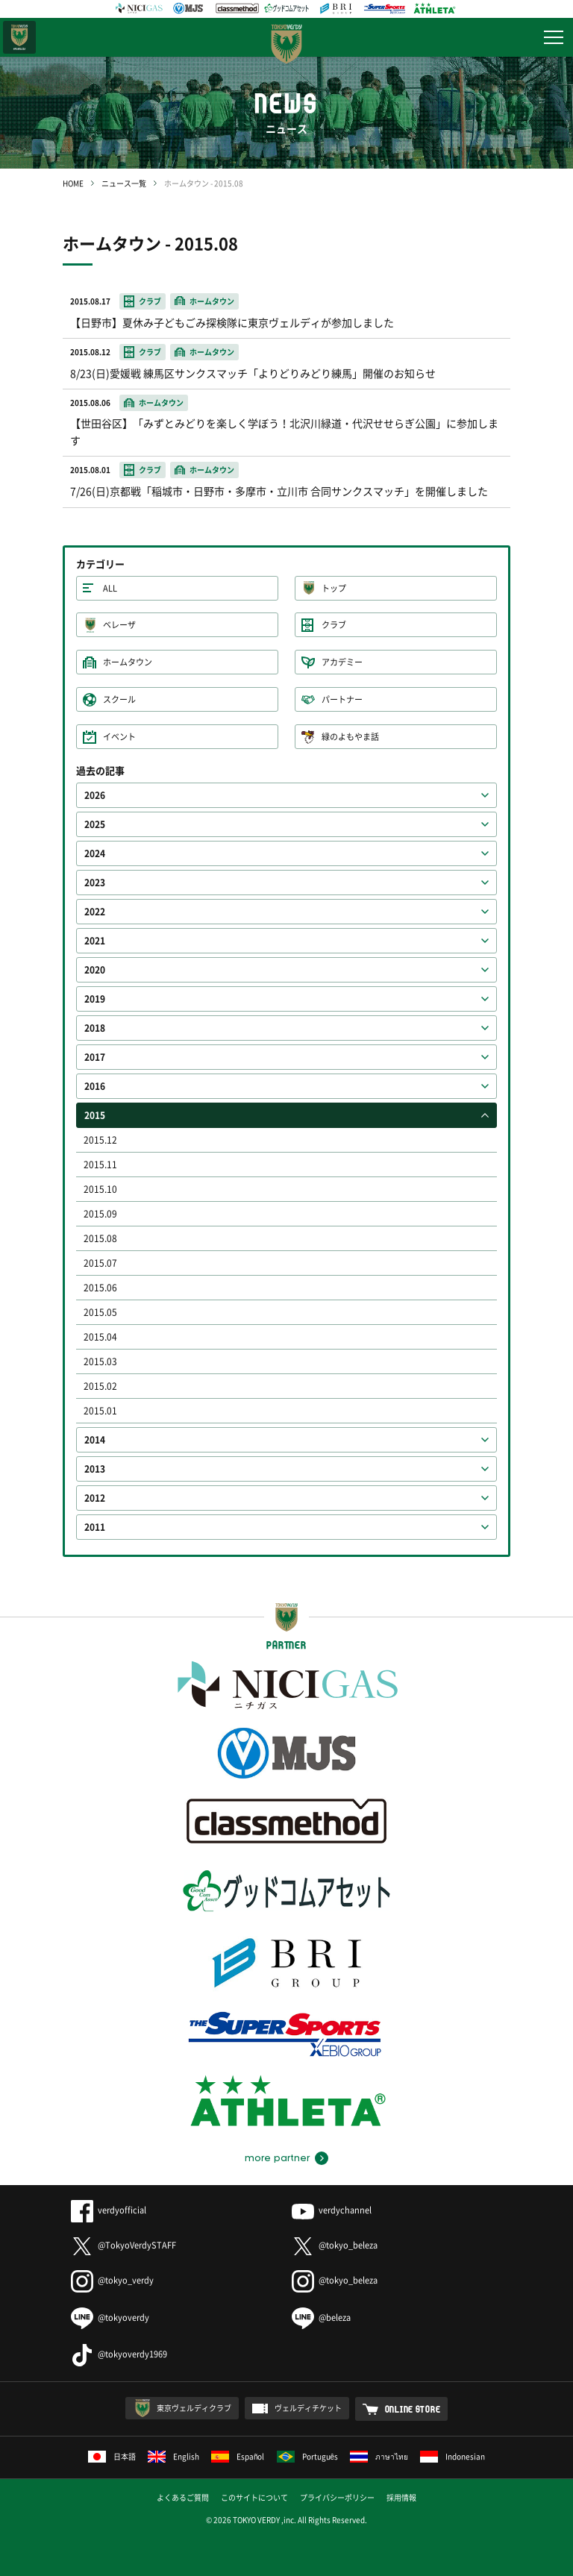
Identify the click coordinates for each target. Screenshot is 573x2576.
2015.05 (100, 1312)
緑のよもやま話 (350, 736)
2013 (94, 1469)
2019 (94, 999)
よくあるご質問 (183, 2497)
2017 (94, 1057)
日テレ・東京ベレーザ (19, 37)
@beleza (321, 2317)
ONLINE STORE (413, 2408)
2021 (94, 940)
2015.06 (100, 1287)
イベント (119, 736)
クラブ (334, 624)
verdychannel (332, 2210)
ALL (110, 588)
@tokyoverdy (110, 2317)
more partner (277, 2158)
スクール (119, 699)
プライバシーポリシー (337, 2497)
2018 (94, 1028)
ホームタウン (127, 662)
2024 (94, 853)
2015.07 (100, 1263)
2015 (94, 1115)
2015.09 (100, 1213)
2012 (94, 1498)
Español (238, 2456)
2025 (94, 824)
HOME (73, 183)
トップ (334, 588)
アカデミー (342, 662)
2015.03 (100, 1361)
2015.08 (100, 1238)
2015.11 (100, 1164)
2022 (94, 911)
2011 (94, 1527)
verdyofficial (108, 2210)
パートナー (342, 699)
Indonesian (452, 2456)
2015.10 (100, 1189)
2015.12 (100, 1140)
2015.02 (100, 1386)
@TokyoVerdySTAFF (123, 2245)
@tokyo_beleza (335, 2245)
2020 (94, 970)
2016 (94, 1086)
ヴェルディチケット (308, 2407)
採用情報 (401, 2497)
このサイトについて (254, 2497)
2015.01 (100, 1410)
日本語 (112, 2456)
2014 (94, 1440)
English (173, 2456)
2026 (94, 795)
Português (308, 2456)
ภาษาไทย (379, 2456)
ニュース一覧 (123, 183)
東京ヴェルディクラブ (194, 2407)
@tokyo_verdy (112, 2280)
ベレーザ (119, 624)
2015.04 (100, 1337)
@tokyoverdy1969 (119, 2354)
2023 (94, 882)
